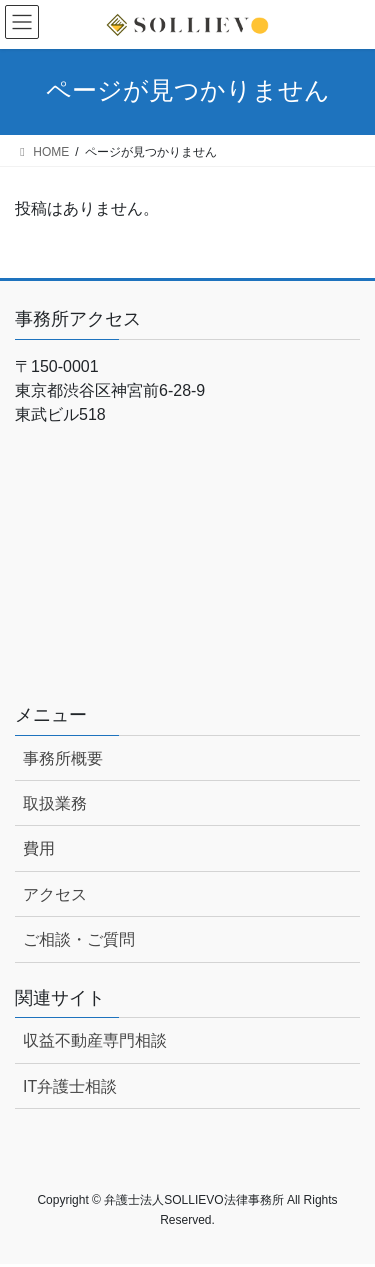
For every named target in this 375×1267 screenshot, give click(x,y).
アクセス (55, 894)
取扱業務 (55, 803)
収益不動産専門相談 (95, 1040)
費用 (39, 848)
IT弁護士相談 (70, 1086)
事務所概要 (63, 758)
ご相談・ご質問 (79, 939)
